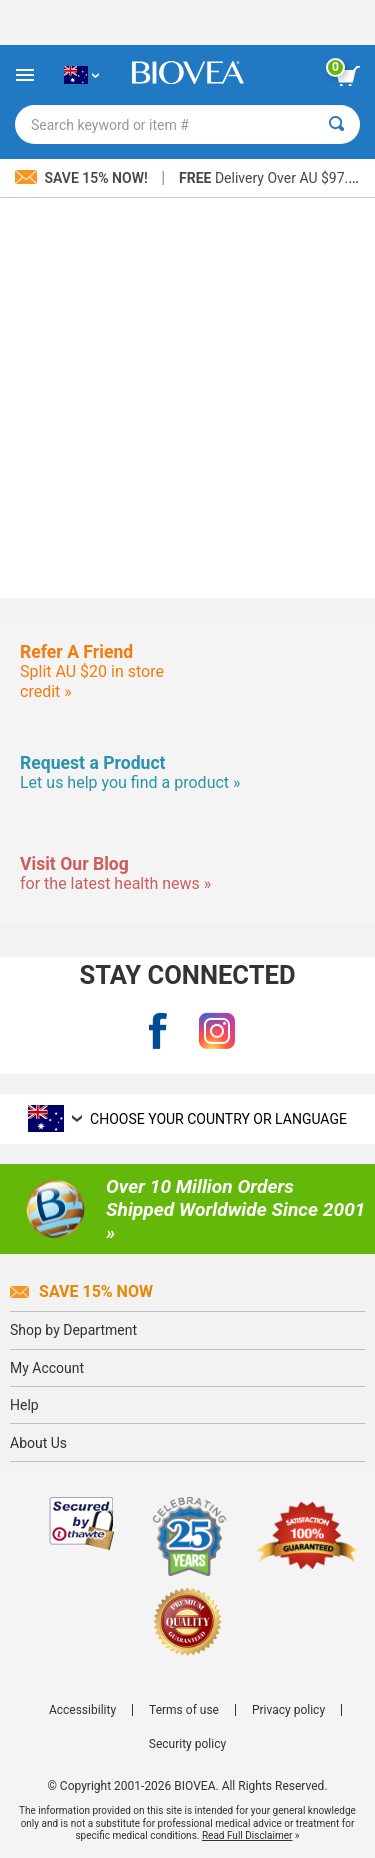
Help (24, 1405)
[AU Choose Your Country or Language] (81, 75)
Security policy (187, 1744)
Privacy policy (288, 1710)
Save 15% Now (81, 1291)
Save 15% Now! (83, 178)
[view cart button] (348, 76)
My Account (47, 1368)
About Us (38, 1443)
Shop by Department (73, 1330)
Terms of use (184, 1710)
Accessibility (82, 1710)
